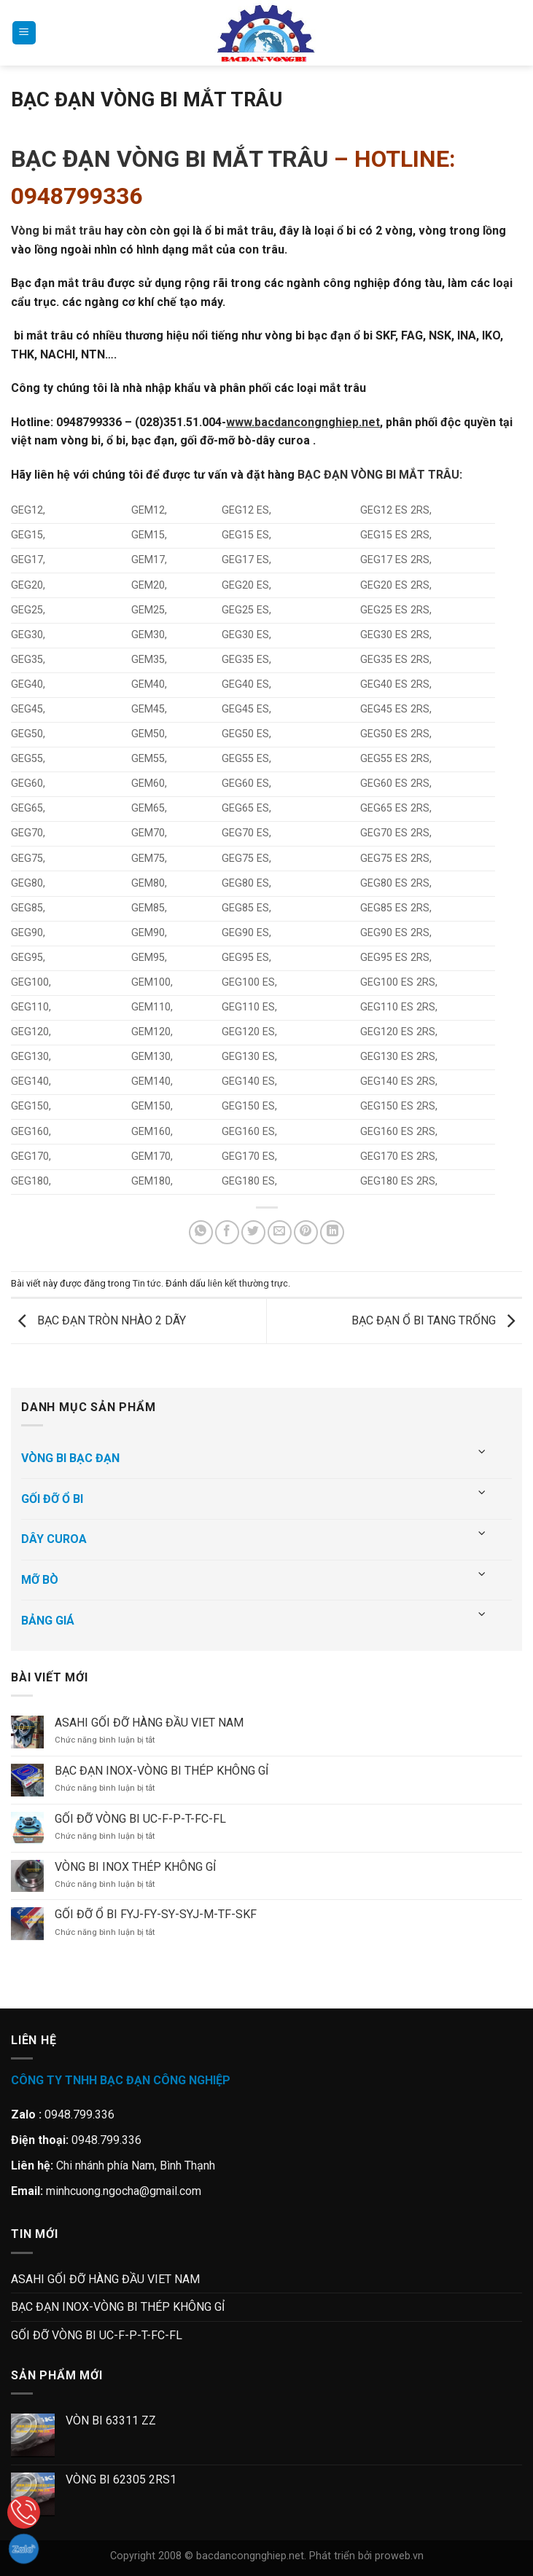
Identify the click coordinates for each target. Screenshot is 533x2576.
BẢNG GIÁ (47, 1620)
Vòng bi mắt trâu (56, 230)
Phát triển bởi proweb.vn (366, 2556)
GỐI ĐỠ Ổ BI (52, 1499)
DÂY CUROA (54, 1539)
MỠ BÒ (39, 1580)
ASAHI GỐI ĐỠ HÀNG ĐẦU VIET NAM (149, 1722)
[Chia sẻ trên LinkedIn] (332, 1232)
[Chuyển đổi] (482, 1452)
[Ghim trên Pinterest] (306, 1232)
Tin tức (147, 1283)
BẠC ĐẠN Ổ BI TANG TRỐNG (436, 1320)
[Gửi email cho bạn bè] (280, 1232)
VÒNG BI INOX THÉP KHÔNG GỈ (135, 1867)
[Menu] (24, 33)
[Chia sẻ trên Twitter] (253, 1232)
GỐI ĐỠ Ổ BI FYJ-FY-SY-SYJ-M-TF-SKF (156, 1914)
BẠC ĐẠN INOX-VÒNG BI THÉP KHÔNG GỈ (161, 1771)
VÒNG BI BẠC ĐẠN (70, 1458)
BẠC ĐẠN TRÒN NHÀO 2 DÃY (98, 1320)
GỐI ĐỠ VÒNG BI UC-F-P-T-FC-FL (140, 1819)
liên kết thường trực (248, 1283)
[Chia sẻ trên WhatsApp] (201, 1232)
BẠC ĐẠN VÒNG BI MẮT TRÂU (169, 159)
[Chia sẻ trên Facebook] (227, 1232)
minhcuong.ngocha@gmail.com (123, 2191)
